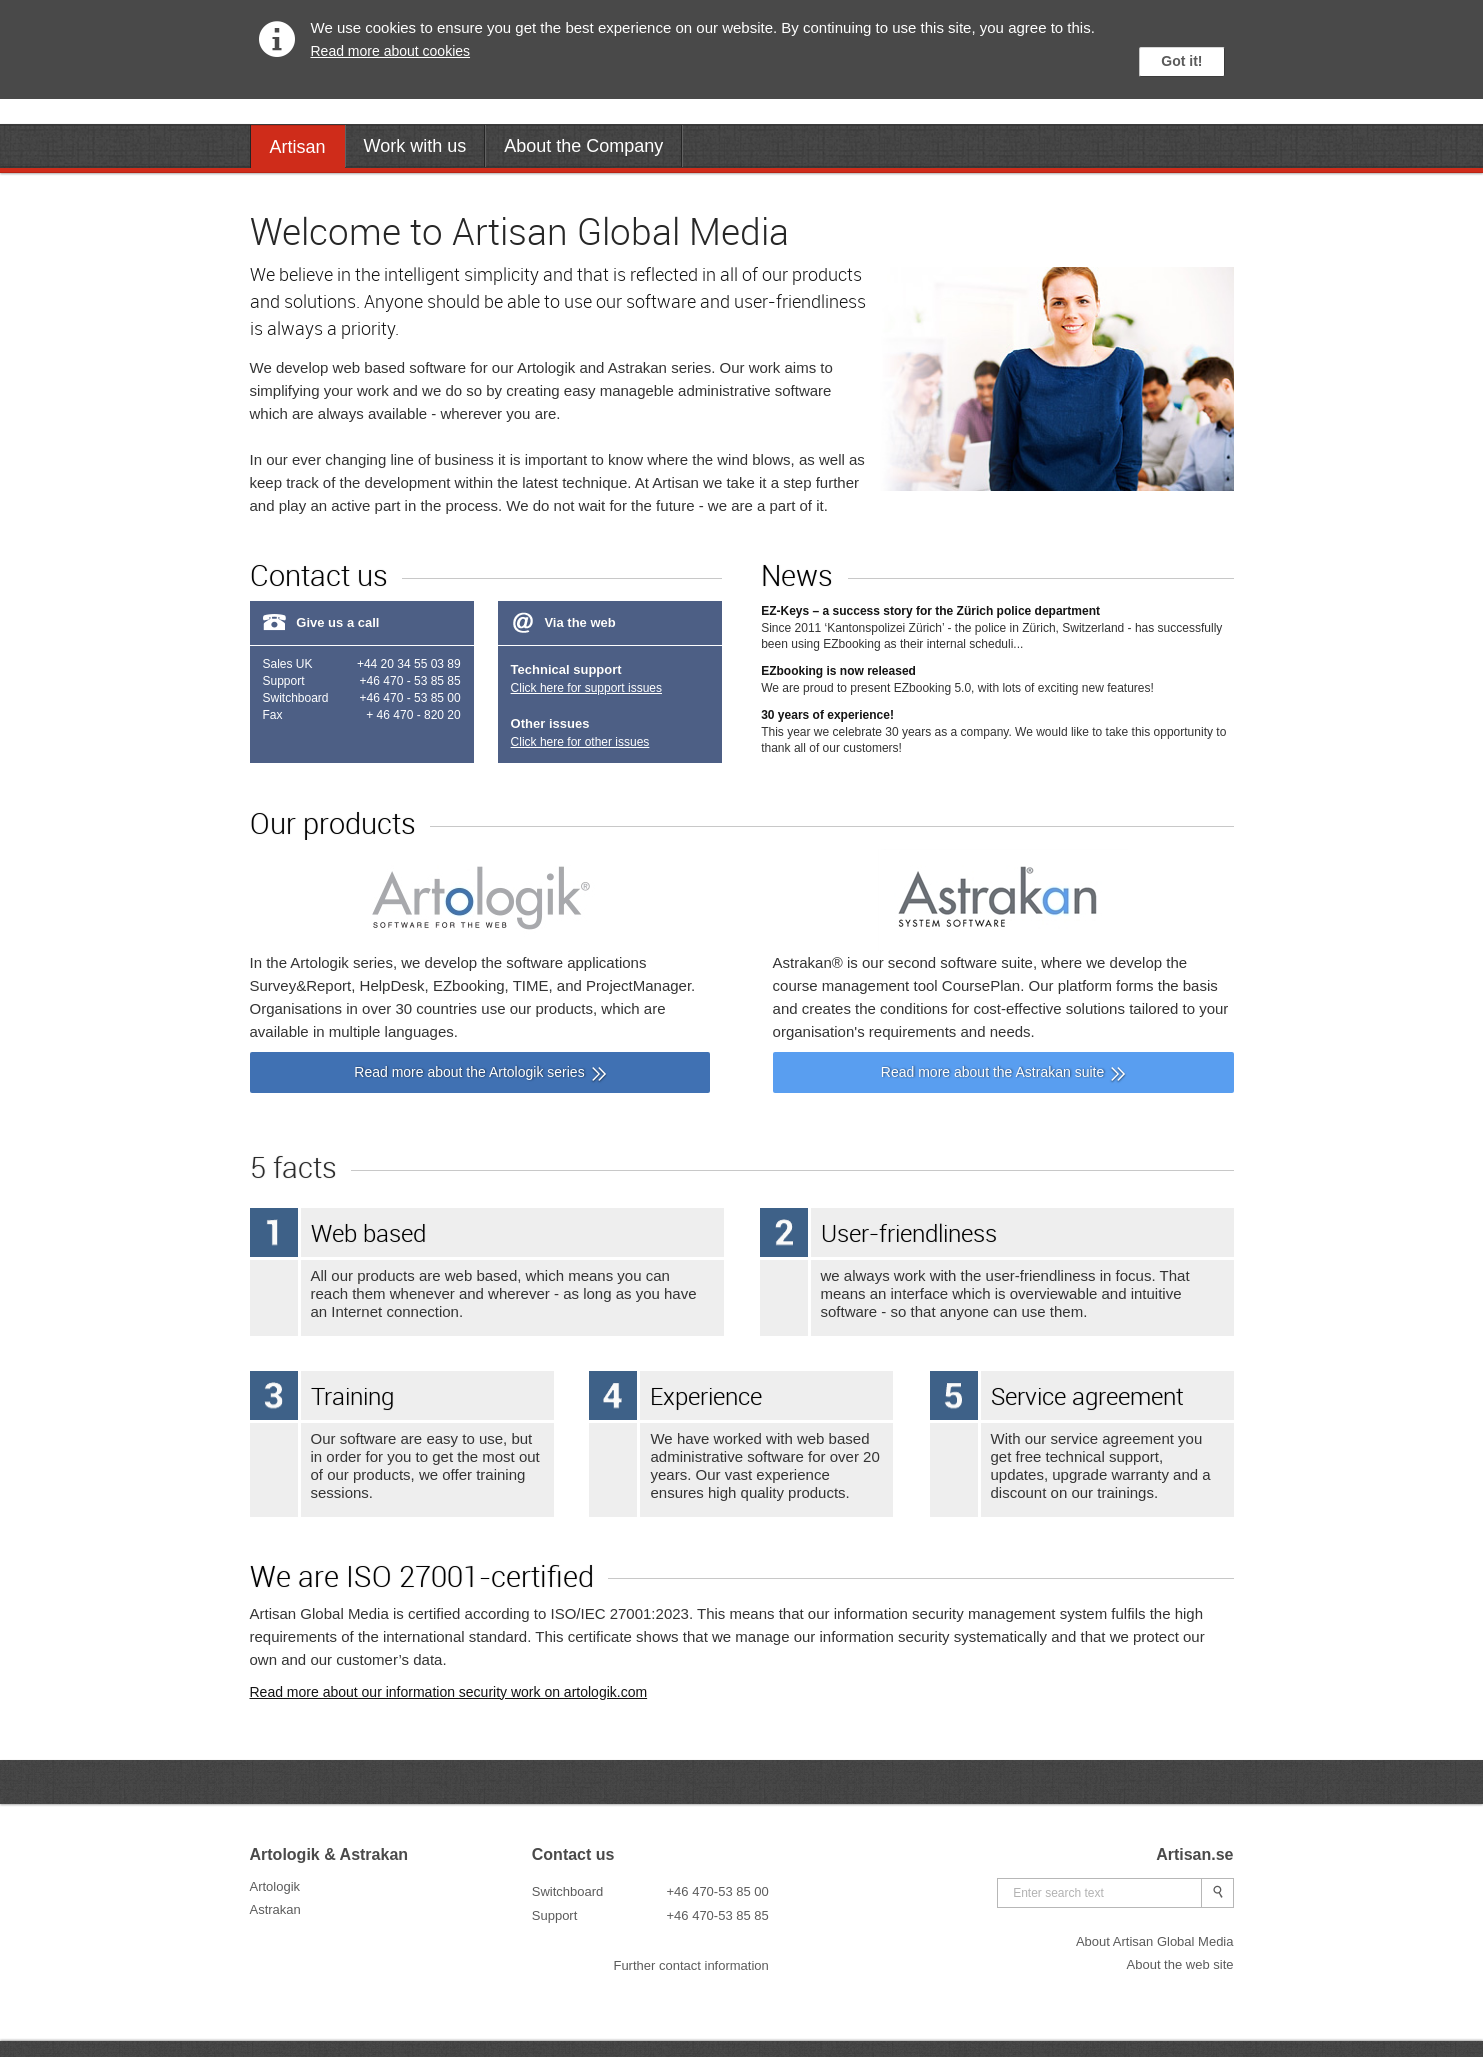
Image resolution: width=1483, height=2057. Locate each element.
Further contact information (690, 1965)
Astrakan (275, 1909)
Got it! (1181, 61)
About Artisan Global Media (1155, 1941)
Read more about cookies (391, 51)
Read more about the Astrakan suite (992, 1072)
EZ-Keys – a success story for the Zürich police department (930, 611)
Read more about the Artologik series (469, 1072)
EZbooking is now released (838, 671)
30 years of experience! (827, 715)
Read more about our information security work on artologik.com (449, 1692)
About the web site (1180, 1964)
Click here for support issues (586, 688)
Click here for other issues (580, 742)
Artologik (275, 1886)
